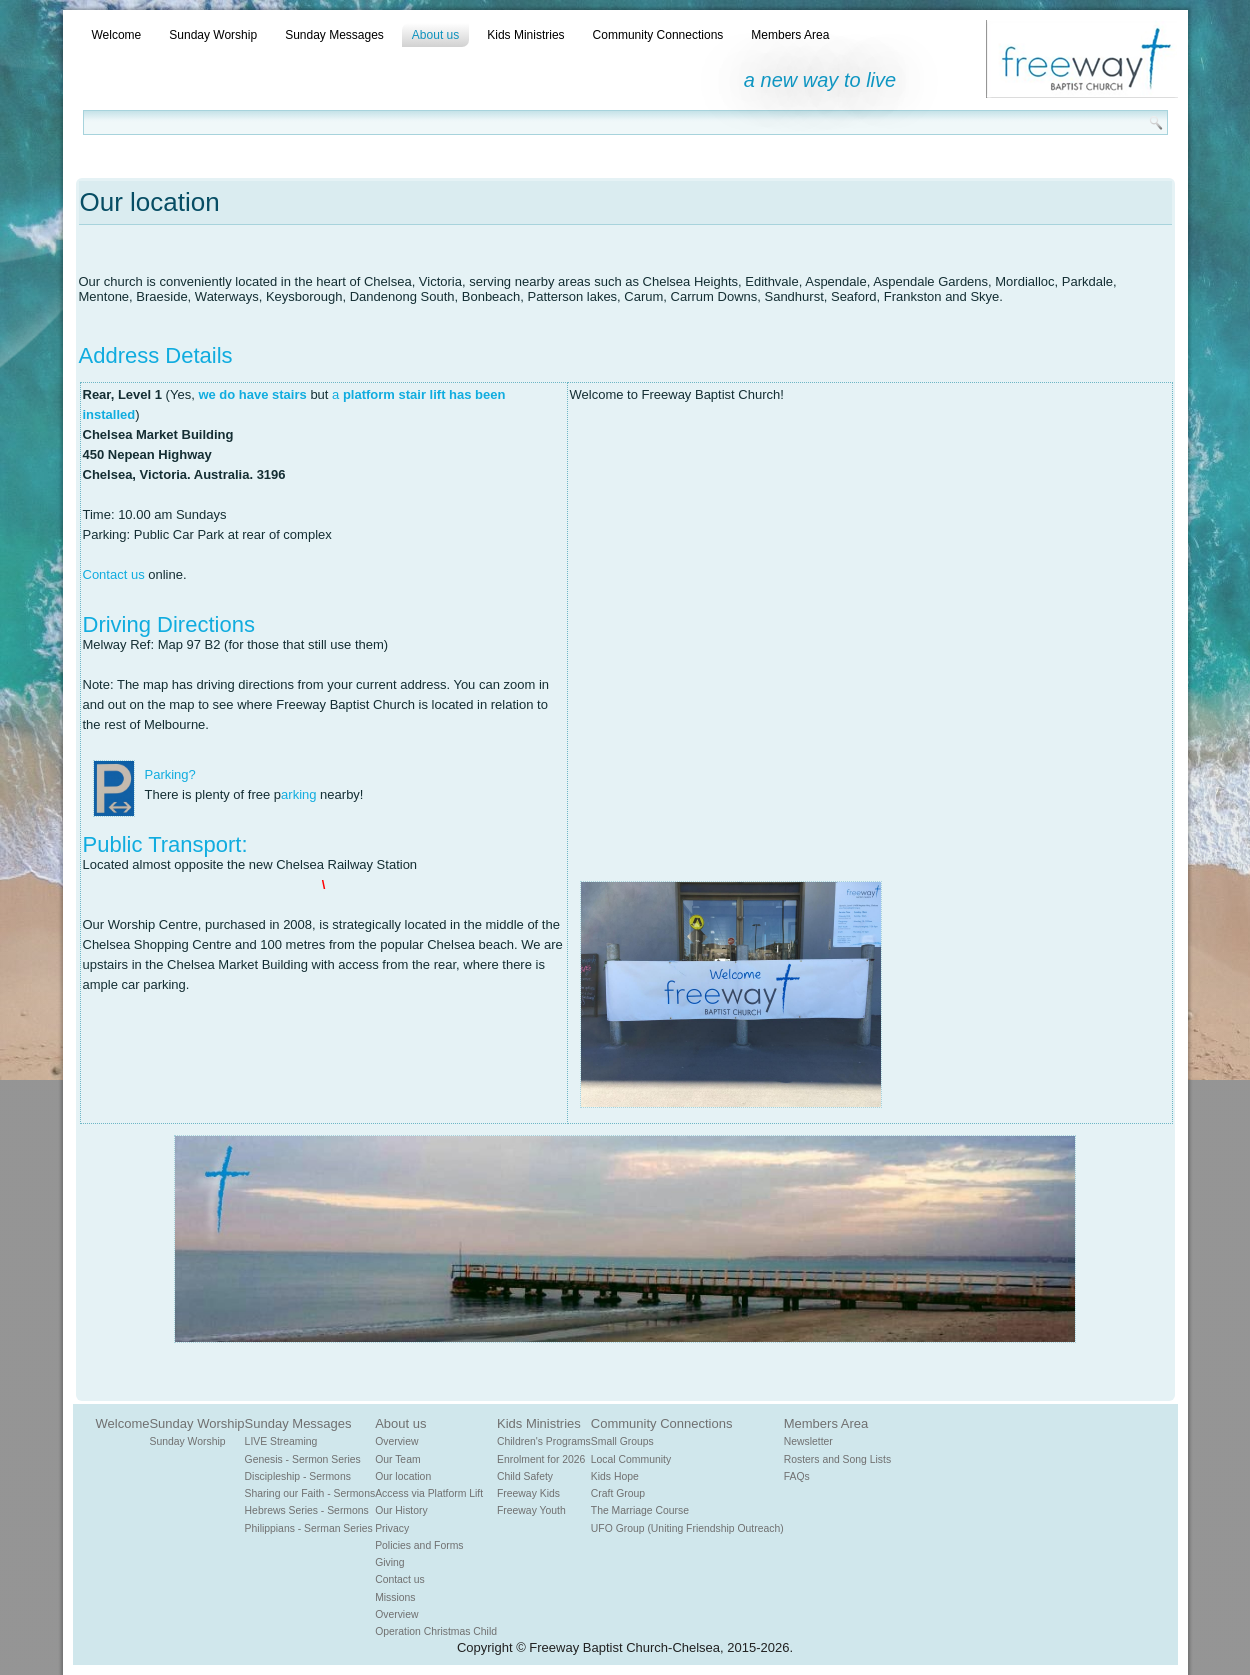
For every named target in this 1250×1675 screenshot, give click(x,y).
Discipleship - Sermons (298, 1476)
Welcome (117, 35)
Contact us (114, 574)
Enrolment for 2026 (541, 1459)
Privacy (392, 1528)
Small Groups (622, 1441)
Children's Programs (544, 1441)
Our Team (397, 1459)
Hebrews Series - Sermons (307, 1510)
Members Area (790, 35)
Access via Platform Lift (429, 1493)
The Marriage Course (640, 1510)
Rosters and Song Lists (837, 1459)
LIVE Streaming (281, 1441)
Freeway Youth (531, 1510)
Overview (396, 1441)
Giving (389, 1562)
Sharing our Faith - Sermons (310, 1493)
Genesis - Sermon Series (303, 1459)
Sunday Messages (334, 35)
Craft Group (618, 1493)
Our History (401, 1510)
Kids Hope (615, 1476)
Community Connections (658, 35)
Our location (403, 1476)
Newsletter (808, 1441)
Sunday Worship (213, 35)
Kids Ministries (525, 35)
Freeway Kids (528, 1493)
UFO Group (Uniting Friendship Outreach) (687, 1528)
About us (435, 35)
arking (298, 794)
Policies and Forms (419, 1545)
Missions (395, 1597)
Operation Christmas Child (436, 1631)
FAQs (797, 1476)
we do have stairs (252, 394)
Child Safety (525, 1476)
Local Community (631, 1459)
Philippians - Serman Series (309, 1528)
